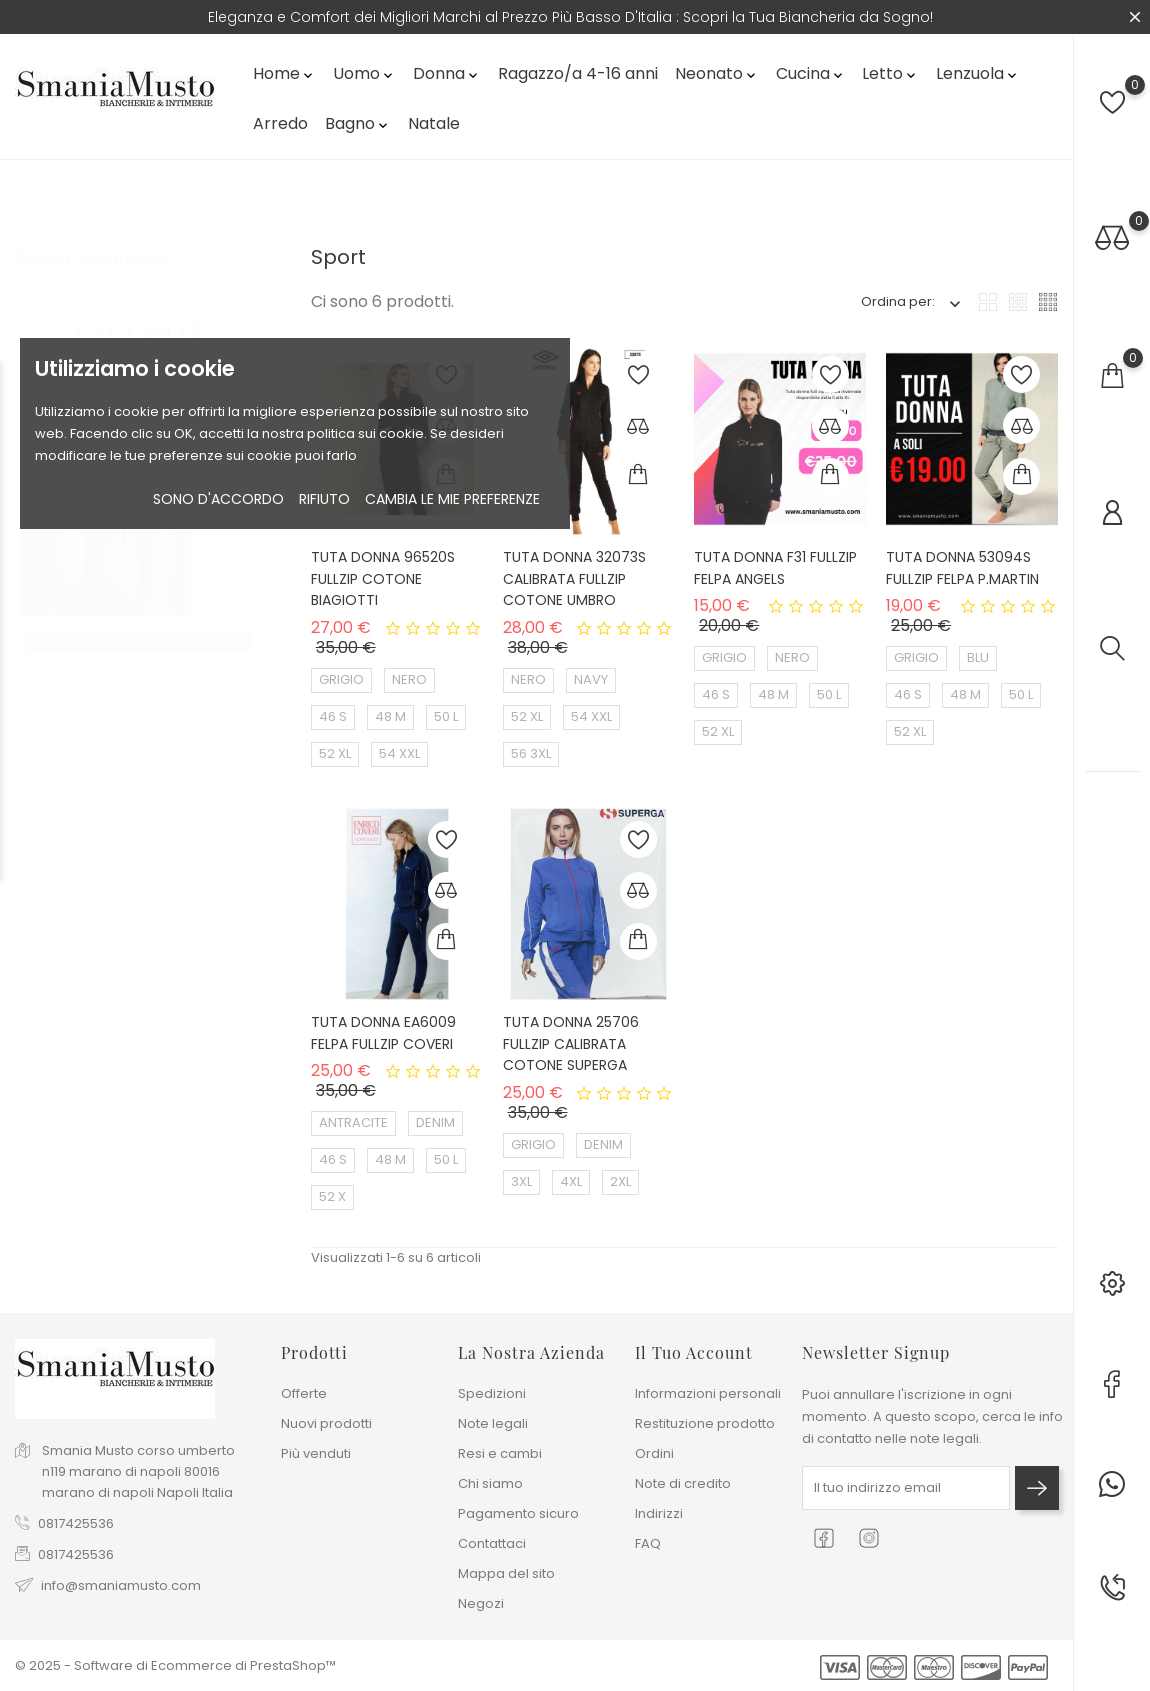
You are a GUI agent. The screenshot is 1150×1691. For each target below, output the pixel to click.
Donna (447, 73)
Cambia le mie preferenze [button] (452, 499)
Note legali (493, 1423)
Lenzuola (978, 73)
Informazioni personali (708, 1393)
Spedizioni (492, 1393)
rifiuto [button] (324, 499)
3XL (521, 1181)
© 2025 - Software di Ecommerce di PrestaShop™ (175, 1665)
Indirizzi (659, 1513)
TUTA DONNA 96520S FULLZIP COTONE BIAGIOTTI (383, 578)
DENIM (435, 1122)
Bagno (358, 123)
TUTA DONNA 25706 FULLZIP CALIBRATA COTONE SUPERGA (571, 1043)
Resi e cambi (500, 1453)
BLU (978, 657)
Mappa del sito (506, 1573)
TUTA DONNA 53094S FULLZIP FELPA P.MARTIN (962, 568)
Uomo (364, 73)
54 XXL (399, 753)
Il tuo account (694, 1352)
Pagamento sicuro (518, 1513)
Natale (434, 123)
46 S (333, 716)
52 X (332, 1196)
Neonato (717, 73)
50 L (446, 716)
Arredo (280, 123)
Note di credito (683, 1483)
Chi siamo (490, 1483)
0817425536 (76, 1523)
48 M (390, 716)
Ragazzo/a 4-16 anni (578, 73)
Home (284, 73)
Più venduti (316, 1453)
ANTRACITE (353, 1122)
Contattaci (492, 1543)
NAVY (591, 679)
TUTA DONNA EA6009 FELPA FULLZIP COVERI (383, 1033)
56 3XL (531, 753)
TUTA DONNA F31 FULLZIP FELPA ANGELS (775, 568)
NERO (409, 679)
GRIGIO (341, 679)
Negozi (481, 1603)
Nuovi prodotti (326, 1423)
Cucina (811, 73)
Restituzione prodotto (705, 1423)
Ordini (654, 1453)
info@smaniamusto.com (121, 1585)
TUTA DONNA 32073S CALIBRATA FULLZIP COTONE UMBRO (574, 578)
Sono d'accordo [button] (218, 499)
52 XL (335, 753)
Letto (890, 73)
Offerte (304, 1393)
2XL (620, 1181)
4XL (571, 1181)
